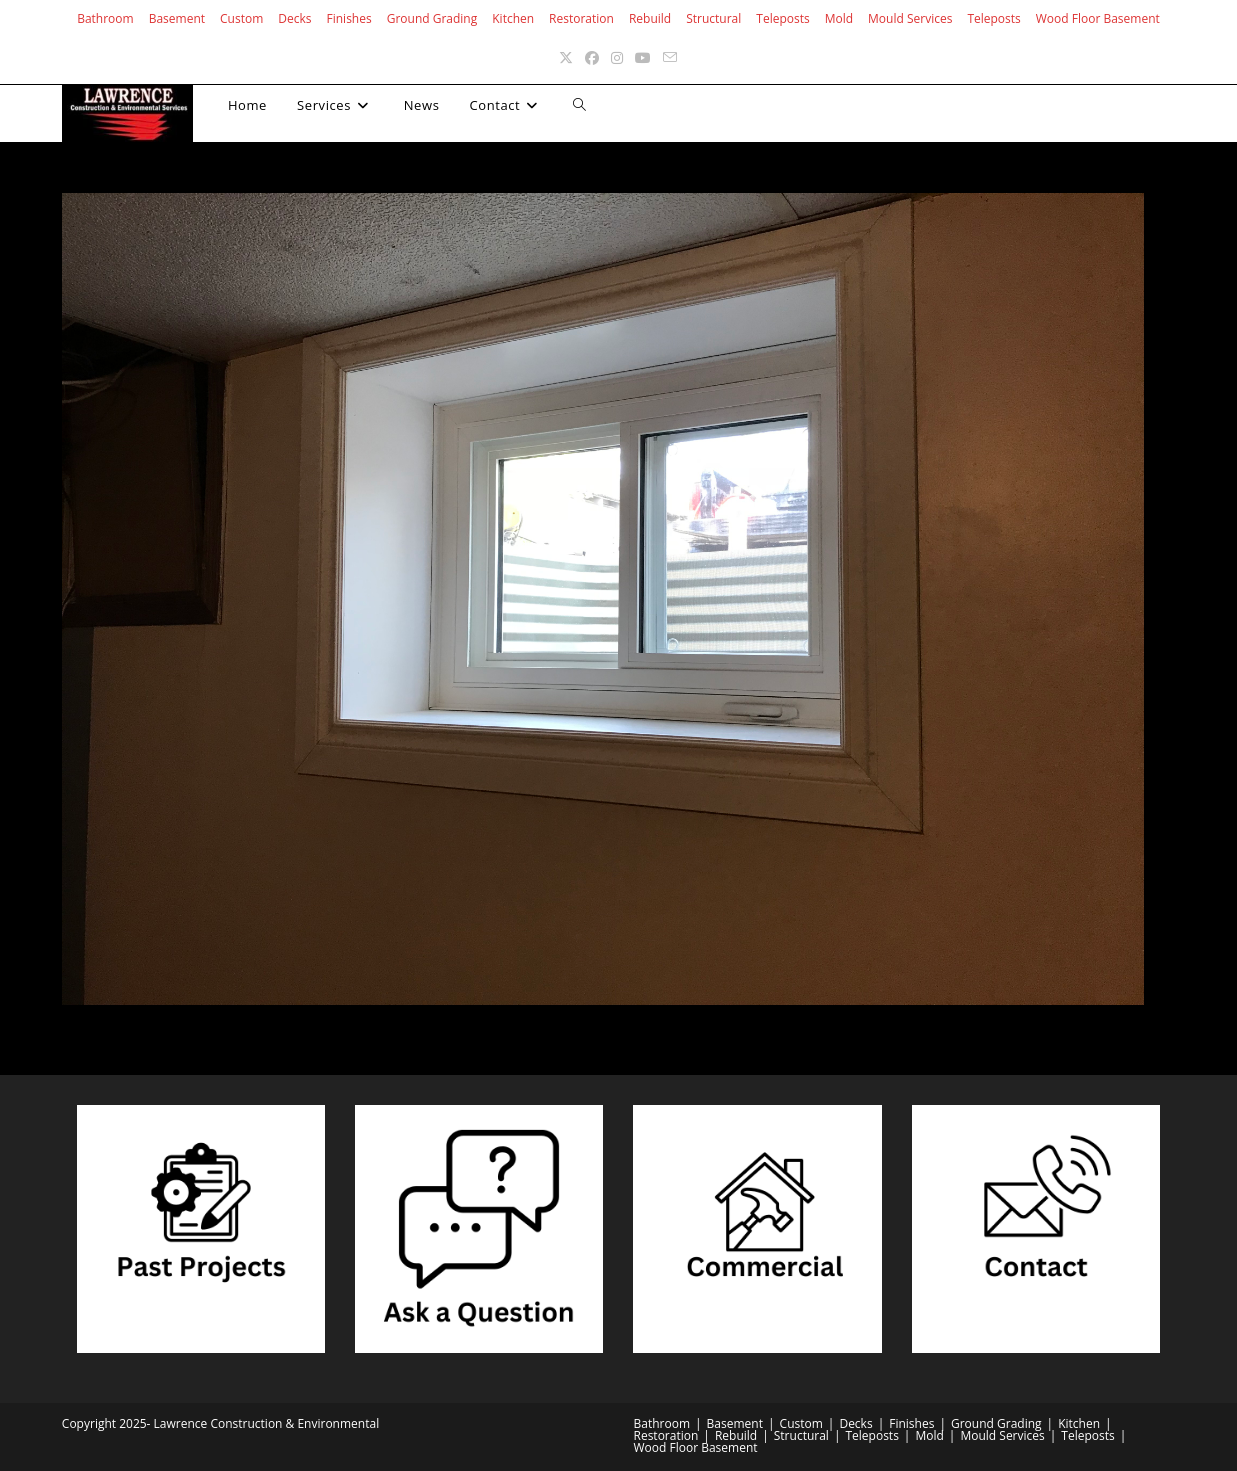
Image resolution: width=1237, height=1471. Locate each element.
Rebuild (650, 18)
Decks (294, 18)
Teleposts (782, 18)
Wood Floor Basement (1098, 18)
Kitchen (513, 18)
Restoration (581, 18)
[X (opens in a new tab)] (566, 57)
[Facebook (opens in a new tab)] (592, 57)
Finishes (349, 18)
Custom (241, 18)
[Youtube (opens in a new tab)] (643, 57)
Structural (713, 18)
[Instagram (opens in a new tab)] (617, 57)
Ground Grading (432, 18)
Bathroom (105, 18)
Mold (839, 18)
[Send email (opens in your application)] (670, 57)
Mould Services (910, 18)
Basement (177, 18)
